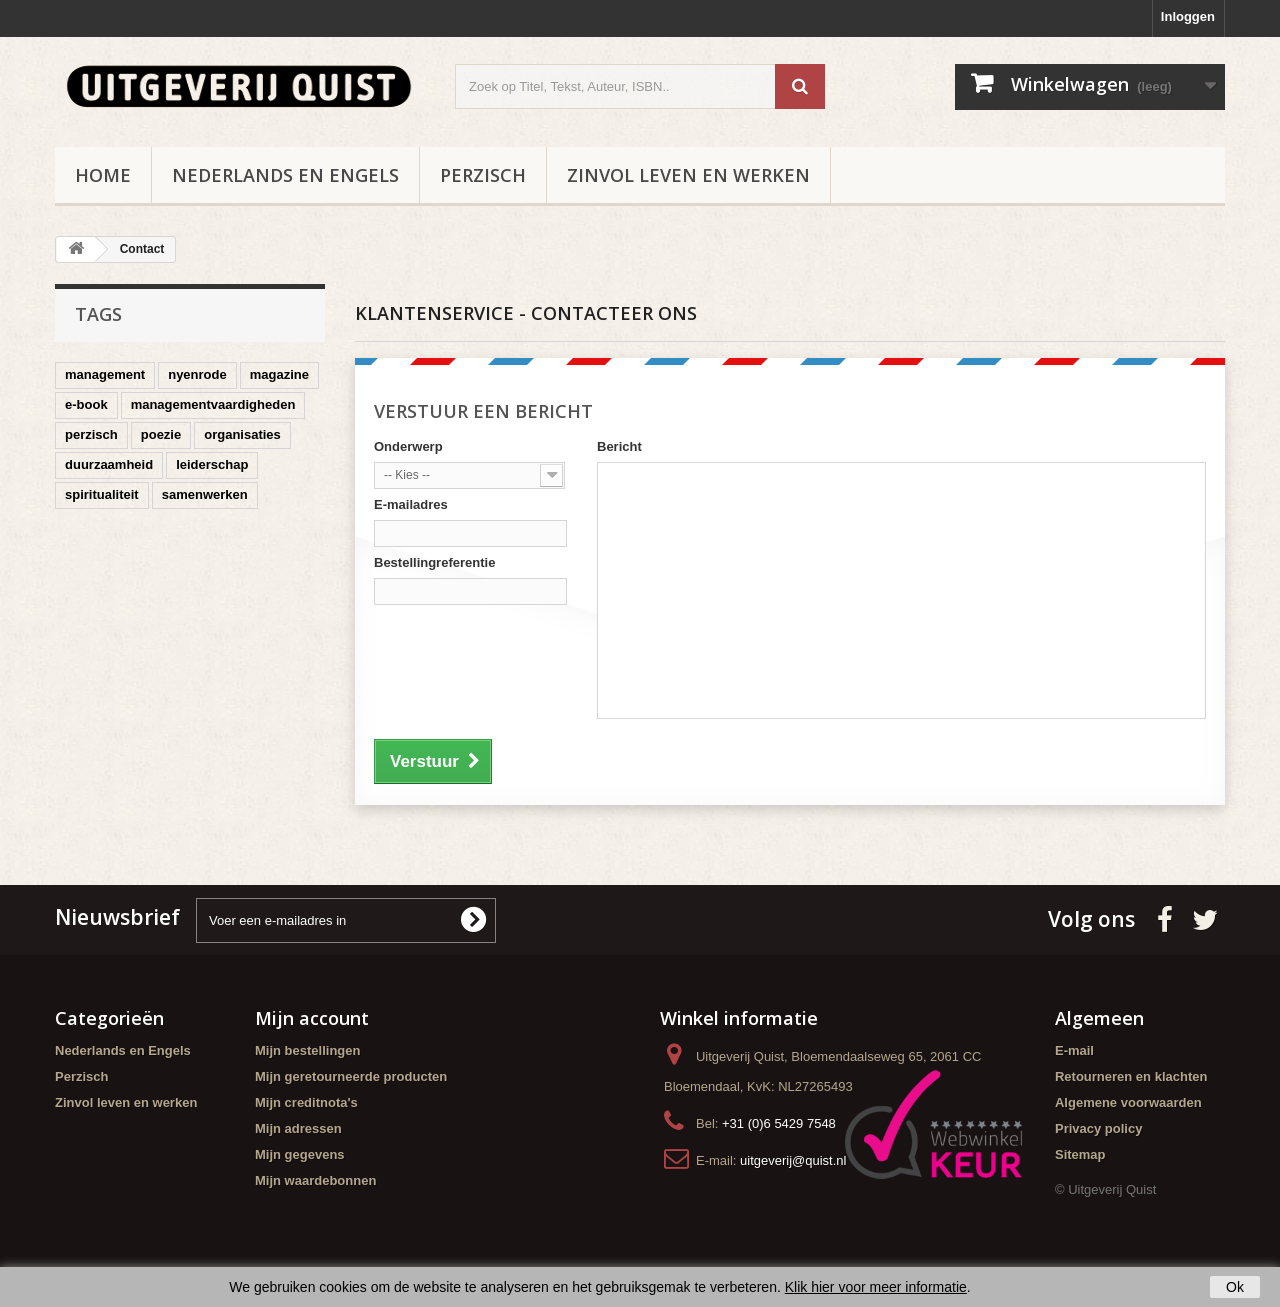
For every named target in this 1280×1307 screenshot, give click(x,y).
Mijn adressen (298, 1128)
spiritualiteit (102, 494)
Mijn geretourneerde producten (351, 1076)
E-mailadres (411, 504)
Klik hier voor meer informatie (876, 1287)
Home (103, 175)
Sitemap (1080, 1154)
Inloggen (1188, 16)
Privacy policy (1098, 1128)
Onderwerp (408, 446)
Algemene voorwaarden (1128, 1102)
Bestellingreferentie (434, 562)
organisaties (242, 434)
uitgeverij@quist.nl (793, 1160)
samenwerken (205, 494)
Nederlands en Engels (285, 175)
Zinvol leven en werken (688, 175)
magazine (279, 374)
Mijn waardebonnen (315, 1180)
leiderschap (212, 464)
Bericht (619, 446)
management (105, 374)
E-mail (1074, 1050)
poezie (161, 434)
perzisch (91, 434)
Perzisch (483, 175)
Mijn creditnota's (306, 1102)
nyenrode (197, 374)
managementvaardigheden (213, 404)
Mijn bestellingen (307, 1050)
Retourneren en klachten (1131, 1076)
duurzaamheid (109, 464)
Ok (1235, 1287)
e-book (86, 404)
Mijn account (312, 1018)
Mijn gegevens (300, 1154)
